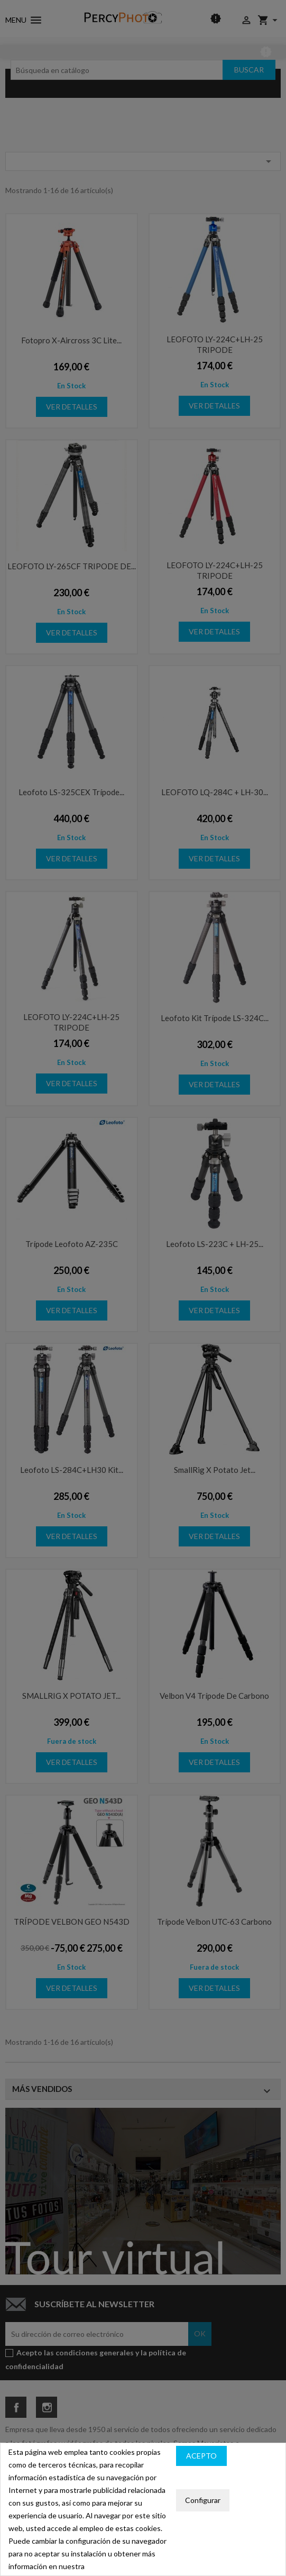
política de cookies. (117, 2566)
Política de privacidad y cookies (227, 2477)
